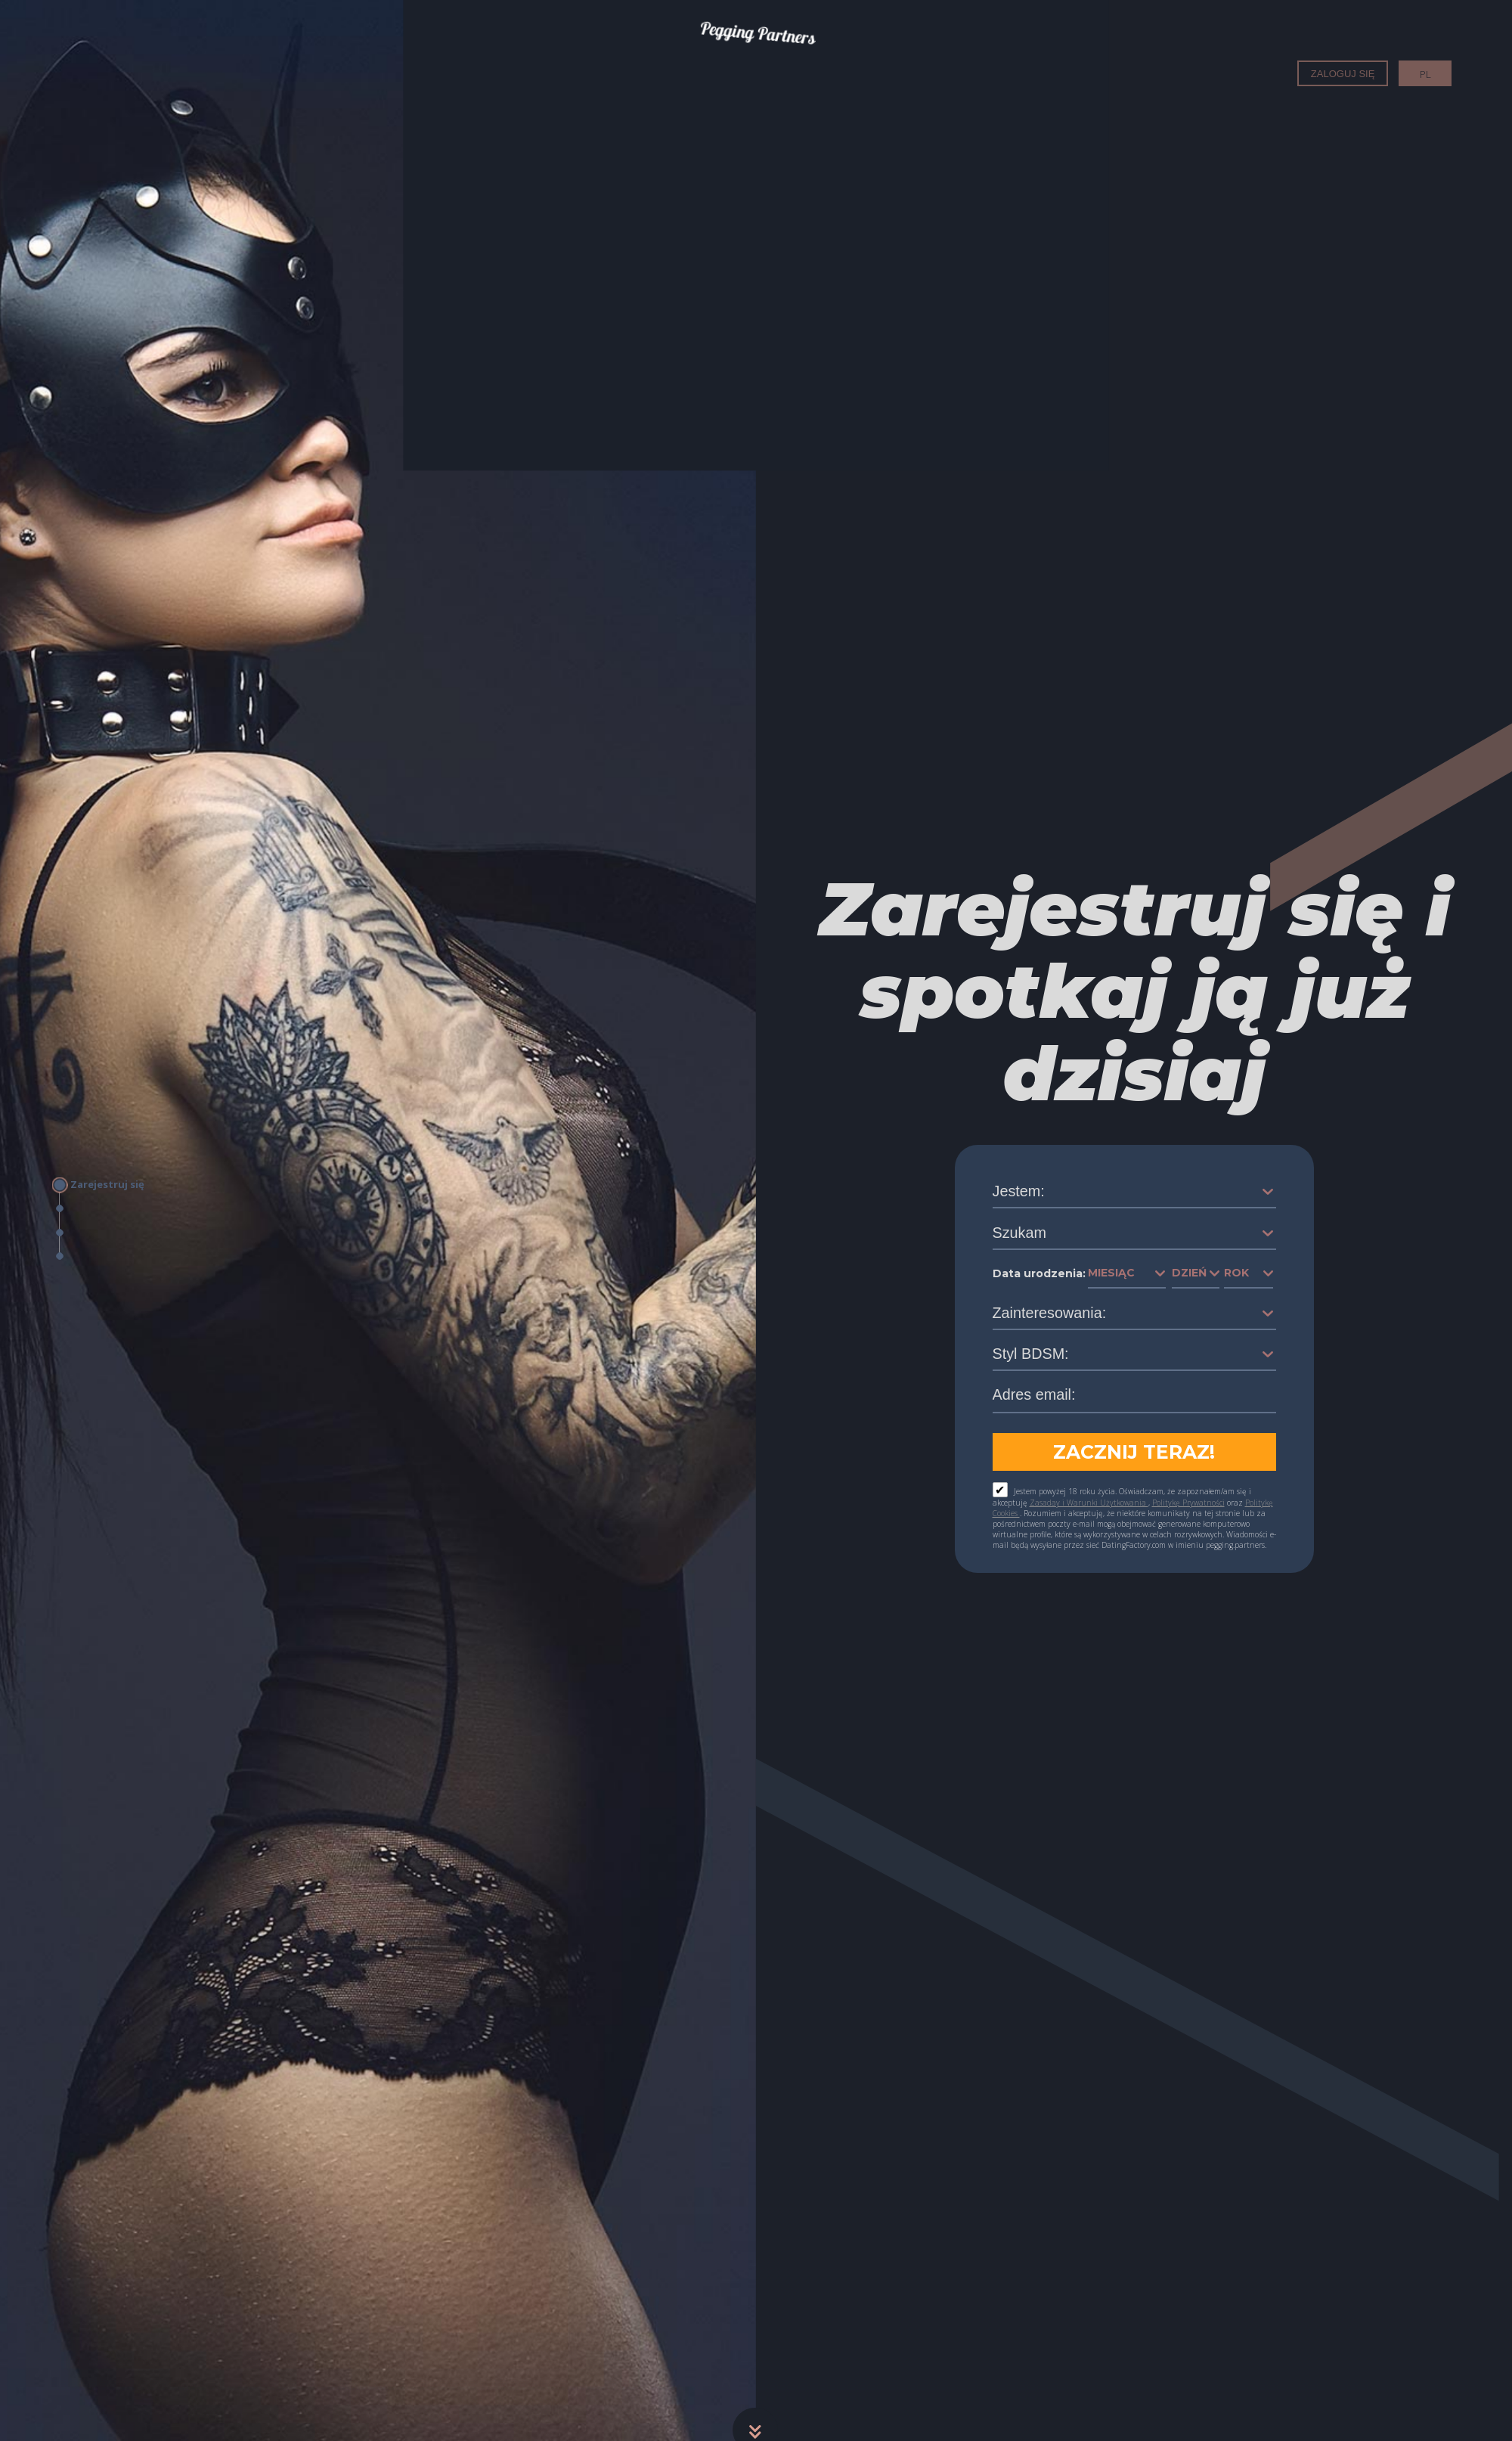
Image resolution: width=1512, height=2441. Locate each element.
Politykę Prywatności (1188, 1502)
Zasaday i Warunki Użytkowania (1089, 1502)
